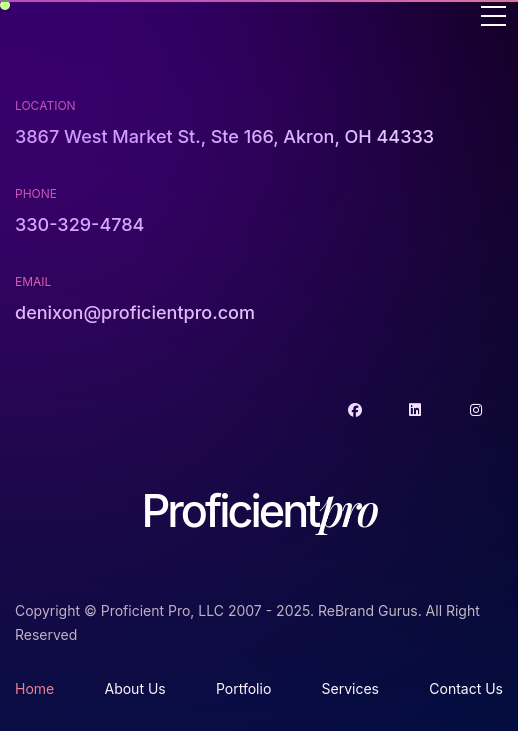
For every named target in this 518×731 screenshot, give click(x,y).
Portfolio (243, 688)
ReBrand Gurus (368, 610)
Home (34, 688)
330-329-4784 (79, 224)
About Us (134, 688)
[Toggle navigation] (493, 17)
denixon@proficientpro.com (135, 312)
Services (350, 688)
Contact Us (466, 688)
